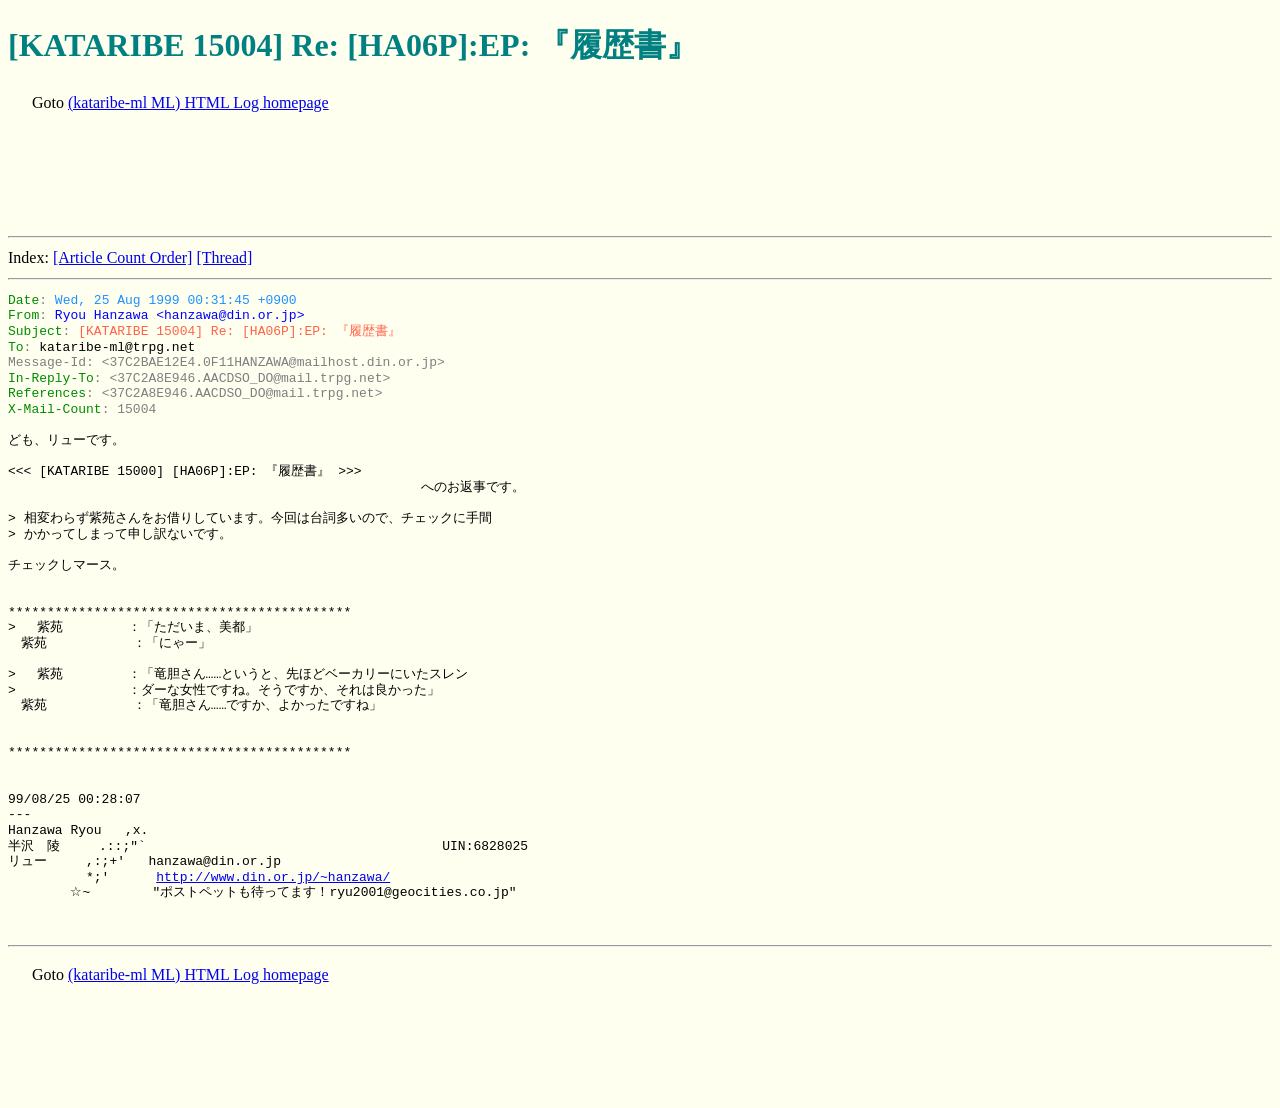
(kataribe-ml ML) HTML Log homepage (198, 102)
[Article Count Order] (123, 257)
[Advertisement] (372, 176)
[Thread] (224, 257)
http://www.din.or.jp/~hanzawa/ (273, 877)
